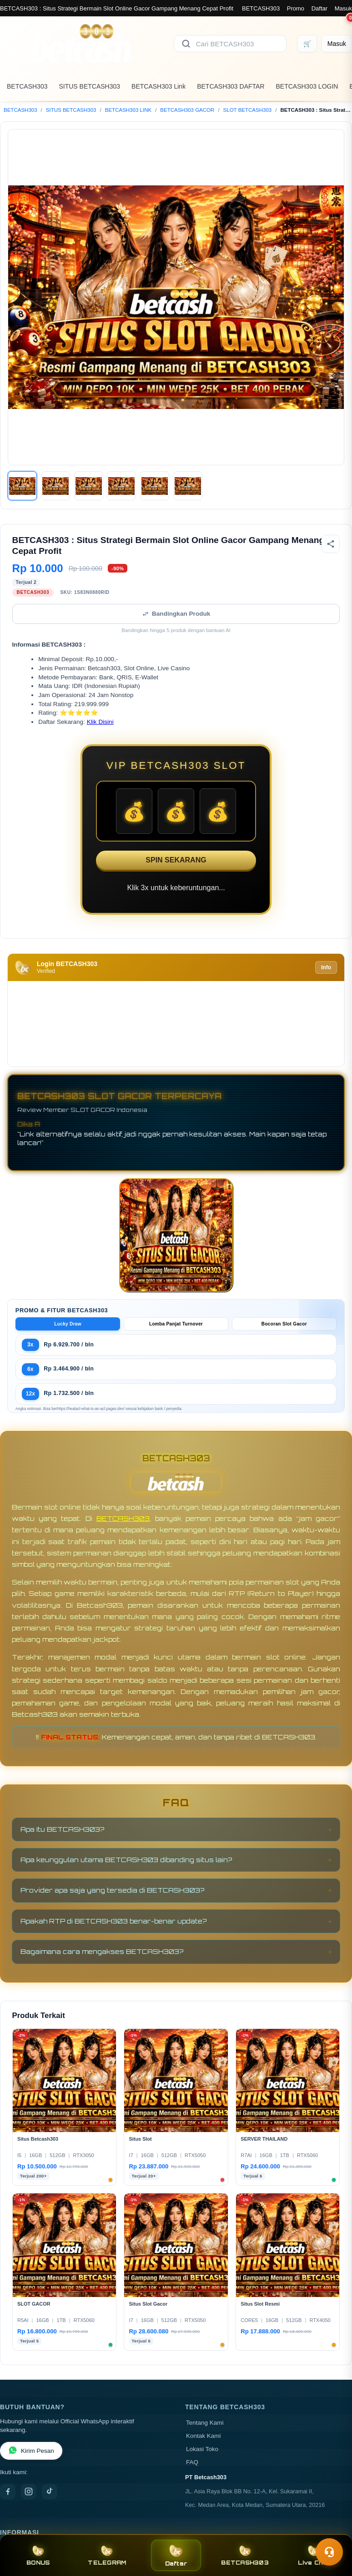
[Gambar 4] (121, 485)
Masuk (343, 8)
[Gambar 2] (55, 485)
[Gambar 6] (187, 485)
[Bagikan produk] (331, 544)
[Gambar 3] (88, 485)
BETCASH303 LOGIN (307, 86)
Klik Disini (100, 721)
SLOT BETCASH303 (247, 110)
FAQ (192, 2462)
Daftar (319, 8)
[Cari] (186, 43)
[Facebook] (7, 2491)
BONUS (38, 2555)
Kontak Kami (203, 2435)
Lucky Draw (67, 1323)
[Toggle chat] (329, 2552)
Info (326, 967)
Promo (295, 8)
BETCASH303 (261, 8)
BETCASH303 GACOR (187, 110)
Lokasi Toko (202, 2449)
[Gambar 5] (154, 485)
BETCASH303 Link (158, 86)
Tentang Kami (205, 2422)
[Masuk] (337, 43)
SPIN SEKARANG (176, 860)
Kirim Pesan (31, 2451)
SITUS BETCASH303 (89, 86)
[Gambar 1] (22, 485)
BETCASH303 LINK (128, 110)
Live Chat (314, 2555)
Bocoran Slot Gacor (284, 1323)
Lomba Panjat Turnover (176, 1323)
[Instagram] (28, 2491)
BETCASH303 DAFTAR (230, 86)
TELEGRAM (107, 2555)
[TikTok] (49, 2491)
